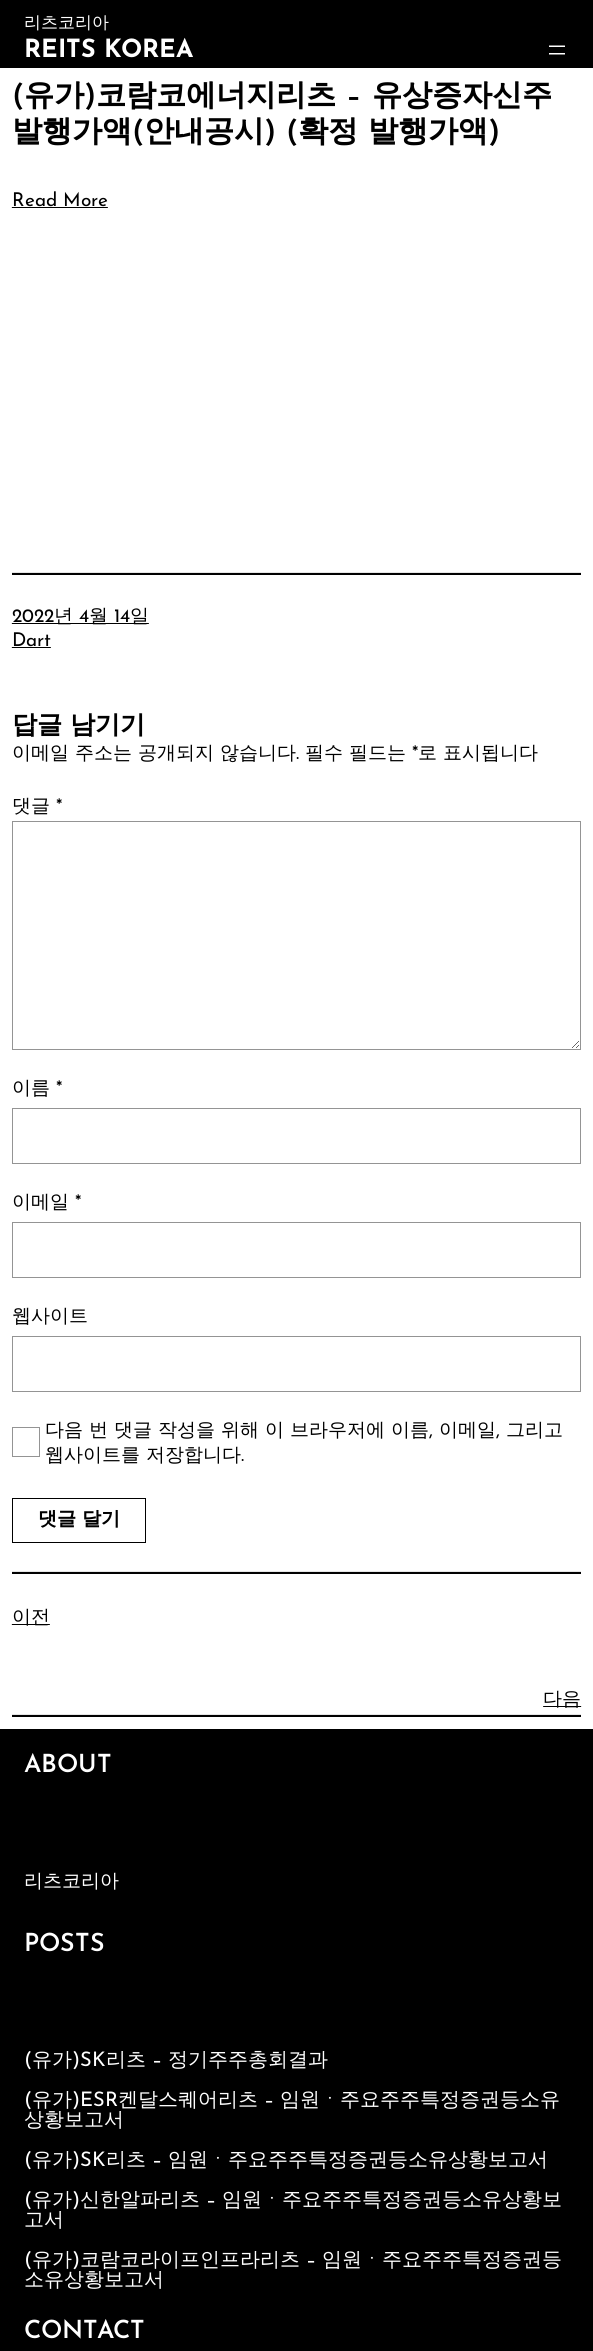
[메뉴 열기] (557, 50)
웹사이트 (50, 1317)
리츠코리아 (71, 1882)
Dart (31, 641)
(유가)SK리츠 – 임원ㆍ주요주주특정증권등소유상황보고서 (286, 2161)
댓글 (37, 807)
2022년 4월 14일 (80, 617)
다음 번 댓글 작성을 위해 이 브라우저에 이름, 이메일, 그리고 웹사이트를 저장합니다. (304, 1444)
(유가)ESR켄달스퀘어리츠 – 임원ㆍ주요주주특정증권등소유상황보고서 (292, 2111)
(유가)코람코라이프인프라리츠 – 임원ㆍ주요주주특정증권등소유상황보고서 (293, 2271)
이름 (37, 1089)
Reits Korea (108, 50)
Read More (60, 201)
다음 (562, 1700)
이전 (31, 1618)
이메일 (46, 1203)
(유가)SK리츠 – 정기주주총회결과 (176, 2061)
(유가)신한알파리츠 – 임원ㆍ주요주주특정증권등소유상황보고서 (293, 2211)
